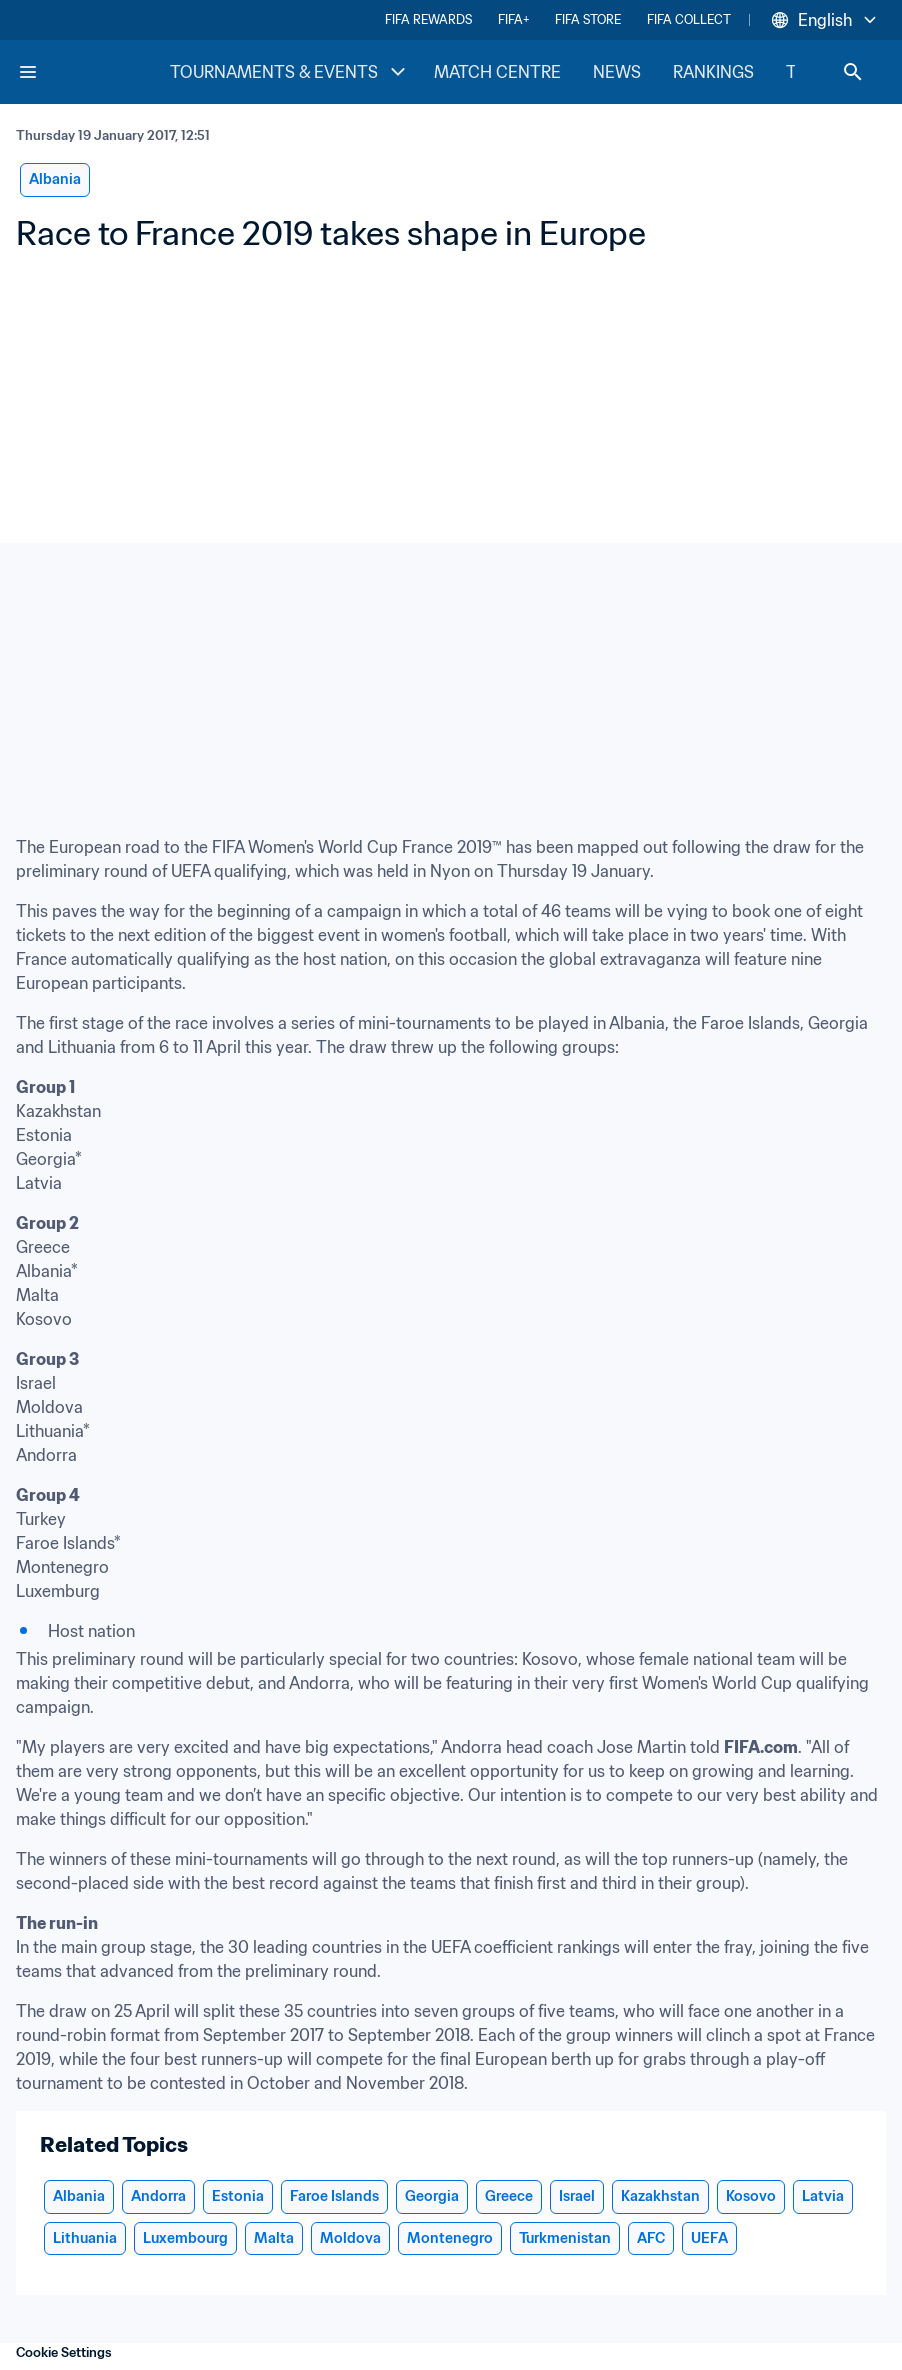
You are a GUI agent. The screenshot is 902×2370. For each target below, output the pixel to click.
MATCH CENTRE (497, 72)
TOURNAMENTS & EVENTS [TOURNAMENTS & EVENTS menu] (290, 72)
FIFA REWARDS (428, 19)
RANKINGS (713, 72)
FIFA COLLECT (689, 19)
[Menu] (28, 72)
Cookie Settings (64, 2352)
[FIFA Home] (93, 72)
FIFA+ (513, 19)
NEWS (617, 72)
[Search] (853, 72)
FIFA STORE (588, 19)
